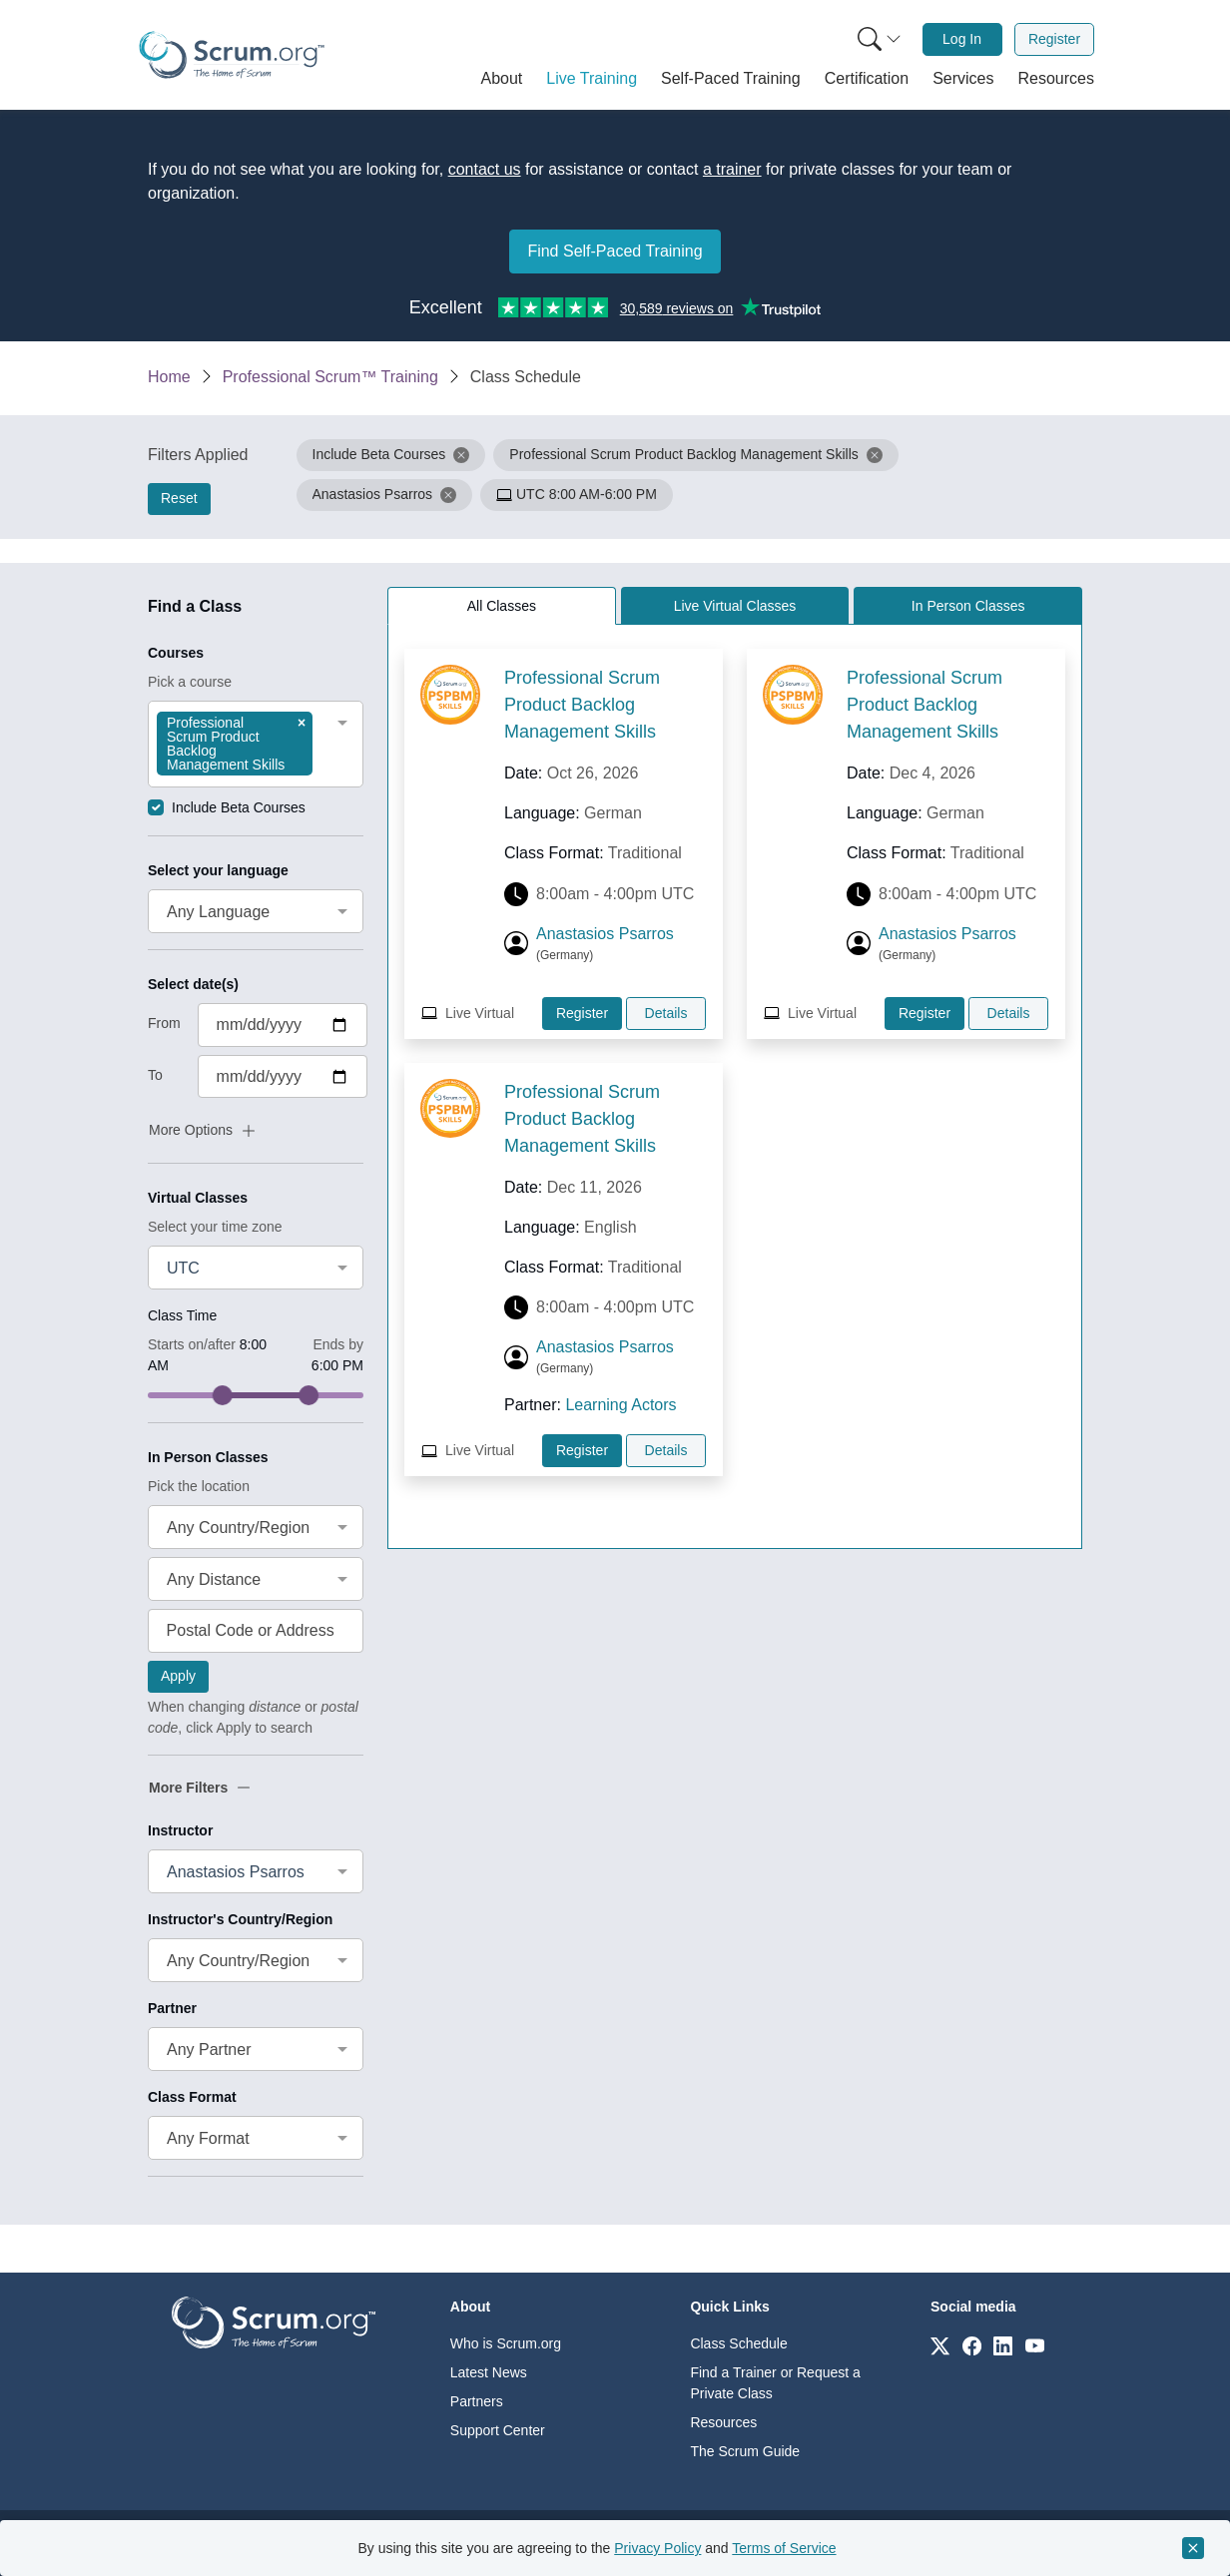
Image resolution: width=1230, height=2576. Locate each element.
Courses (176, 653)
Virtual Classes (198, 1198)
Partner (172, 2008)
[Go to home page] (273, 2321)
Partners (476, 2401)
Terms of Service (784, 2548)
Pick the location (199, 1486)
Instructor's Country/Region (240, 1919)
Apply (178, 1676)
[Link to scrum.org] (939, 2344)
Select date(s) (193, 984)
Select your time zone (215, 1227)
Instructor (180, 1830)
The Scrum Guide (745, 2451)
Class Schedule (738, 2343)
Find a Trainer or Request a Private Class (775, 2382)
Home (169, 376)
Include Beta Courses (239, 807)
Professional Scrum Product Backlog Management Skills (582, 705)
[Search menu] (880, 39)
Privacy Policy (657, 2548)
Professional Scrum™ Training (330, 376)
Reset (179, 498)
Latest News (488, 2372)
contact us (484, 169)
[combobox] (255, 744)
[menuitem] (878, 39)
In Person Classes (208, 1457)
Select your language (218, 870)
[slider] (223, 1395)
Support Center (497, 2430)
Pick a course (190, 682)
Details (666, 1013)
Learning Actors (620, 1404)
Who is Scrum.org (505, 2343)
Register (1054, 39)
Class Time (182, 1315)
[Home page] (231, 55)
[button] (502, 79)
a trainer (732, 169)
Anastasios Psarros (605, 933)
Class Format (192, 2097)
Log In (961, 39)
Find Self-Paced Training (614, 251)
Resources (723, 2422)
